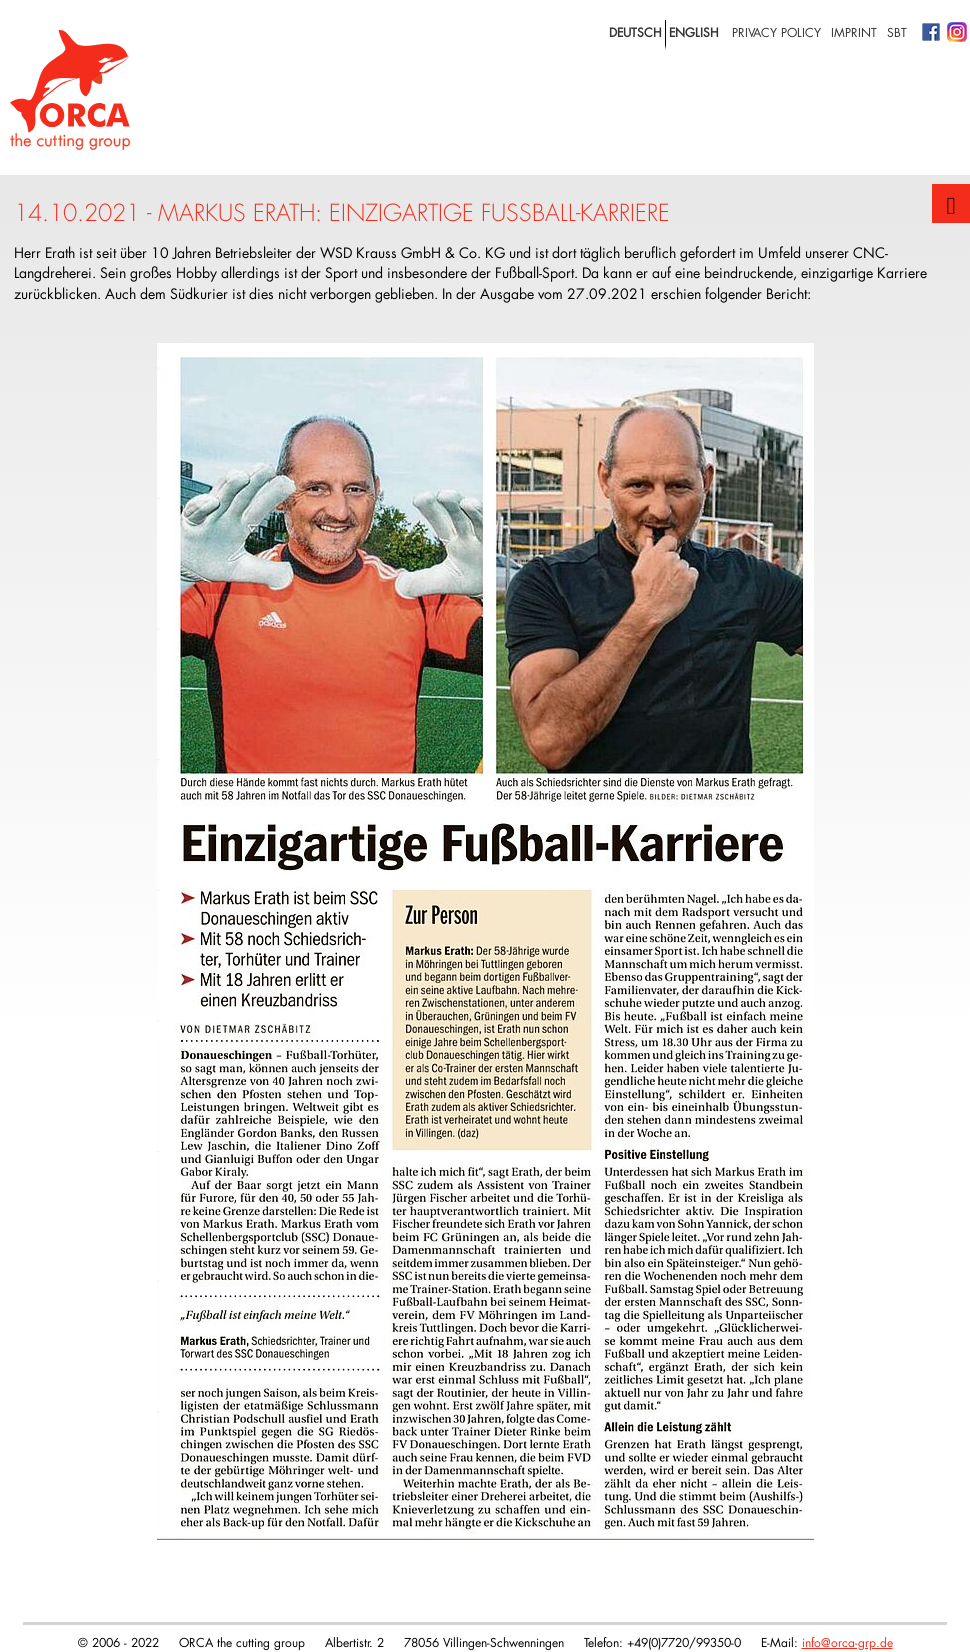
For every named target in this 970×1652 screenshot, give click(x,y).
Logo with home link (70, 90)
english (694, 32)
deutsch (635, 32)
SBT (897, 32)
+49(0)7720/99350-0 (684, 1642)
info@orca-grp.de (847, 1642)
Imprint (854, 32)
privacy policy (776, 32)
